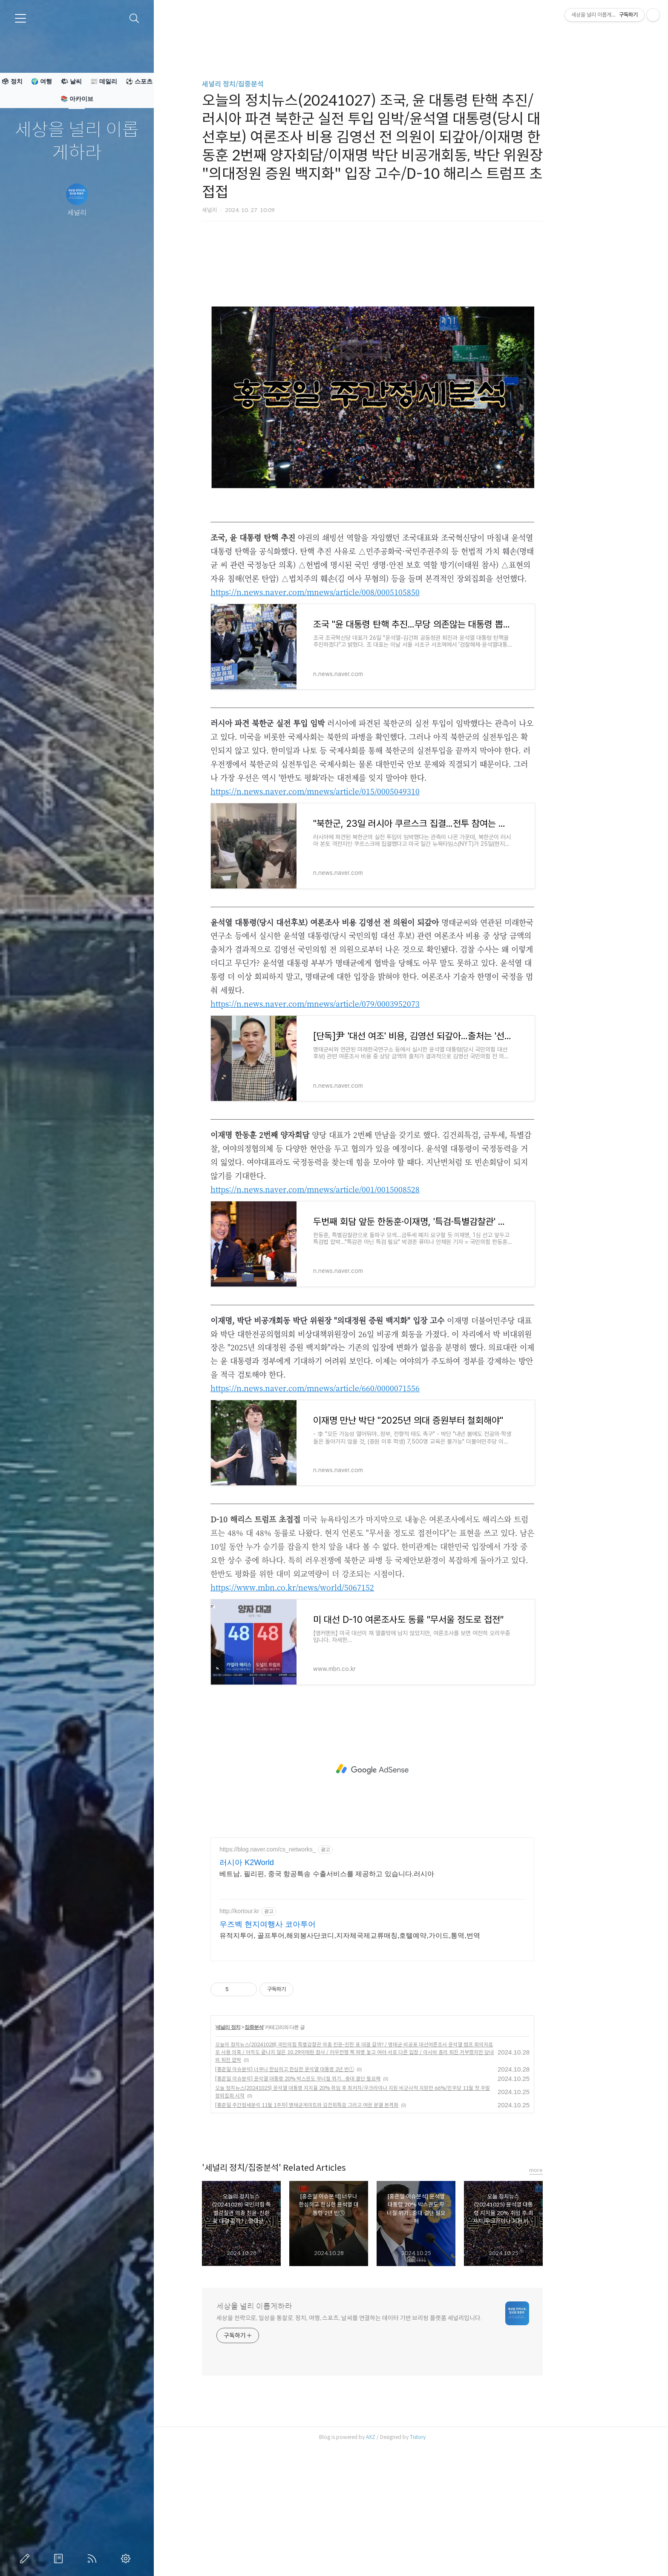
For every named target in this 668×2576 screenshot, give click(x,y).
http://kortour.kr (277, 2030)
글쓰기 (26, 2558)
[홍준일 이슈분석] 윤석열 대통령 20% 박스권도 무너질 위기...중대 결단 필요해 (336, 2198)
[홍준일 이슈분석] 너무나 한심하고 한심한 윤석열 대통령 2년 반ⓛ (322, 2188)
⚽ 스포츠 (139, 81)
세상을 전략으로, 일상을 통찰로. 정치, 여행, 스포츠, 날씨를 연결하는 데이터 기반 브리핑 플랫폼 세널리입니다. (387, 2437)
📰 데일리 (103, 81)
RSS (94, 2558)
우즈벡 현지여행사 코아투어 (306, 2043)
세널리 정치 (266, 2146)
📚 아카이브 (76, 98)
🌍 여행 (41, 81)
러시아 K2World (285, 1981)
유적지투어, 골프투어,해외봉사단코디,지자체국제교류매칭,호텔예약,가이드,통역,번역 (388, 2054)
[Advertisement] (411, 310)
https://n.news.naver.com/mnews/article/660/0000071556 (353, 1507)
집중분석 (292, 2146)
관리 (127, 2558)
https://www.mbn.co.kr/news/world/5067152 (330, 1706)
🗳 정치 (12, 81)
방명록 (60, 2558)
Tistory (456, 2556)
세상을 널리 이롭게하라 (77, 141)
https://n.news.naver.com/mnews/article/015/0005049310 (353, 910)
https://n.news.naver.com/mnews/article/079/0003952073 (353, 1122)
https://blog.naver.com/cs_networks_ (306, 1968)
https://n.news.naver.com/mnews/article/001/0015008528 (353, 1308)
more (574, 2289)
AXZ (409, 2556)
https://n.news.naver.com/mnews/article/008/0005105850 (353, 710)
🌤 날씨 (71, 81)
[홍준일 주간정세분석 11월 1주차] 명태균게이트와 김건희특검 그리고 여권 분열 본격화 (345, 2224)
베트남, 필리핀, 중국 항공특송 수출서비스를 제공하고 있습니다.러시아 (365, 1993)
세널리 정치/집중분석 (271, 84)
